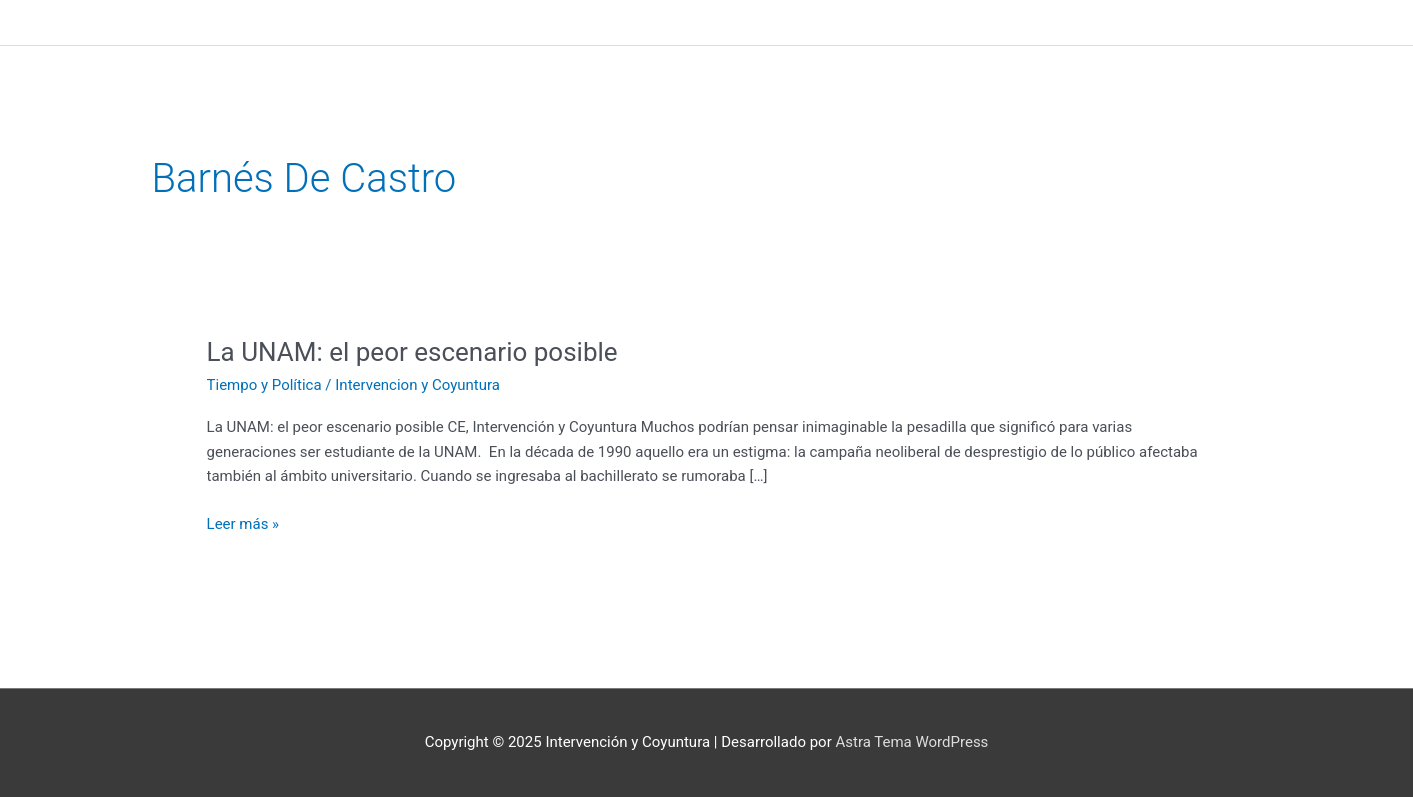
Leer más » (243, 522)
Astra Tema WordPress (911, 742)
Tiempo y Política (264, 385)
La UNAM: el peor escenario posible (412, 352)
